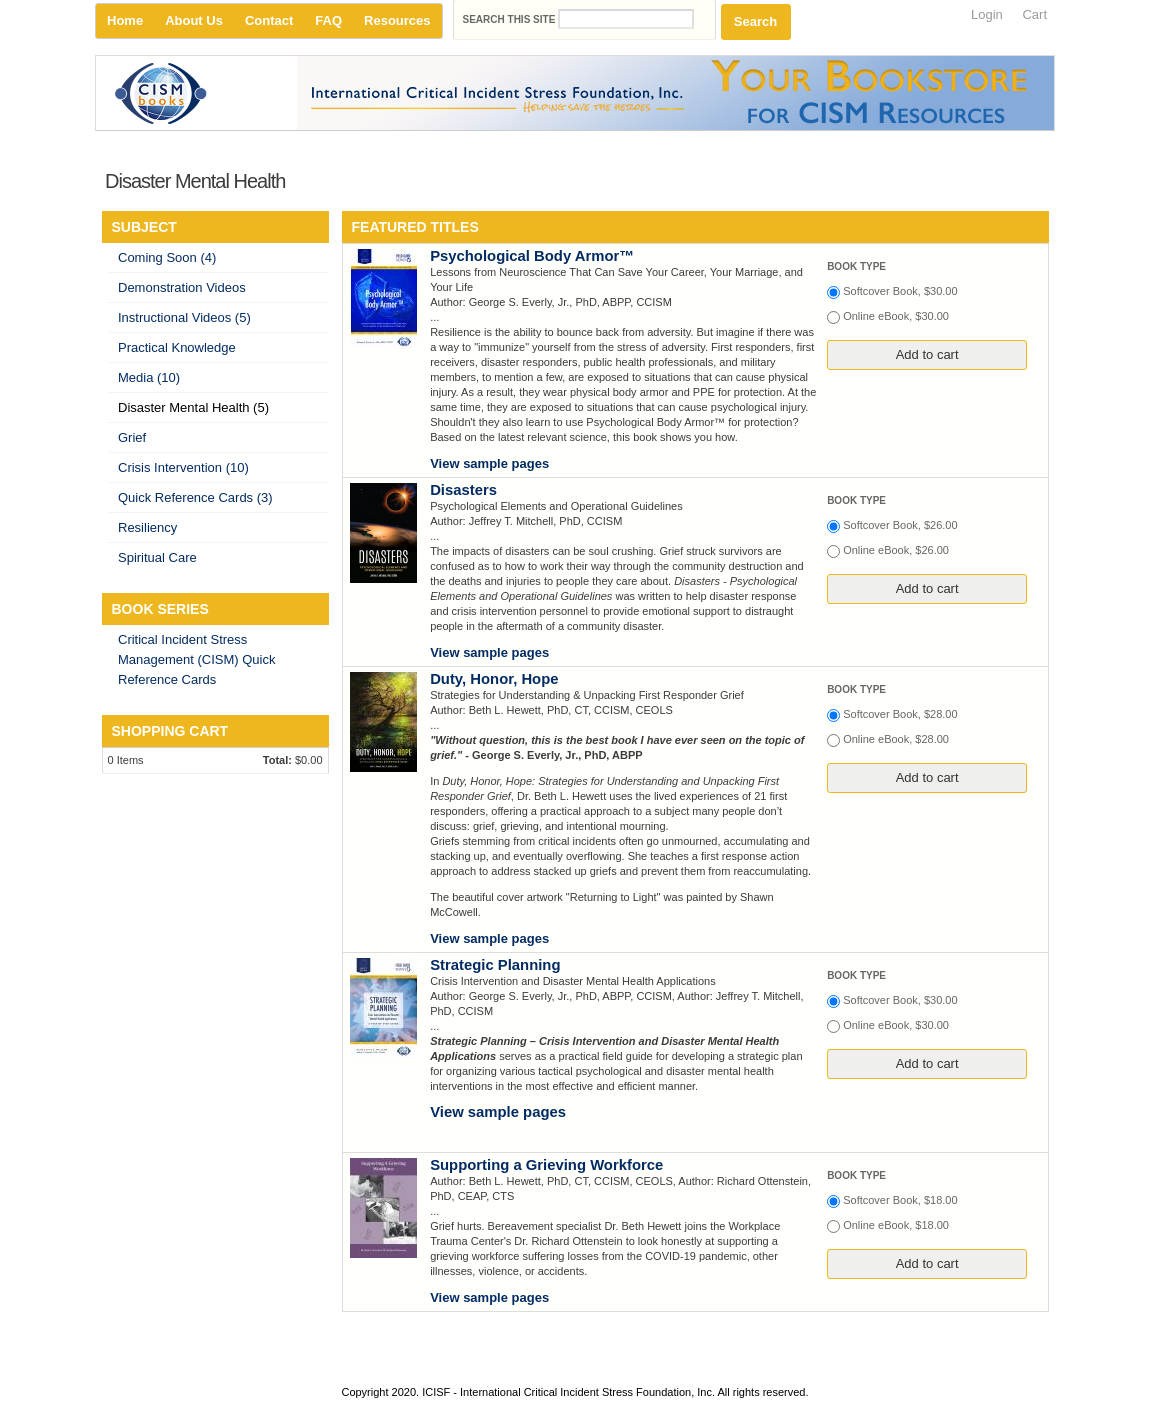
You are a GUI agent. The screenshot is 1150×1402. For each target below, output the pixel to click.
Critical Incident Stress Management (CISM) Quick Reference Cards (197, 659)
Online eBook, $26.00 (896, 550)
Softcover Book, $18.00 (900, 1200)
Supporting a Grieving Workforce (546, 1165)
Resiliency (147, 527)
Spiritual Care (157, 557)
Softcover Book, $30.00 (900, 291)
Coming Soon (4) (167, 257)
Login (987, 14)
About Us (194, 20)
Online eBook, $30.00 (896, 316)
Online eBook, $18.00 (896, 1225)
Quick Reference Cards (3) (195, 497)
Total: (277, 760)
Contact (269, 20)
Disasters (463, 490)
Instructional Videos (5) (184, 317)
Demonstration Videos (182, 287)
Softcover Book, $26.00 (900, 525)
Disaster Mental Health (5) (193, 407)
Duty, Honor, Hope (494, 679)
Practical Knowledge (177, 347)
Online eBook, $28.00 (896, 739)
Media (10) (149, 377)
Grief (132, 437)
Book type (856, 266)
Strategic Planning (495, 965)
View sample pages (489, 463)
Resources (397, 20)
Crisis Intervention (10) (183, 467)
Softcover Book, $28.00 (900, 714)
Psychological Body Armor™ (532, 256)
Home (125, 20)
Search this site (511, 19)
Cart (1034, 14)
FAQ (328, 20)
